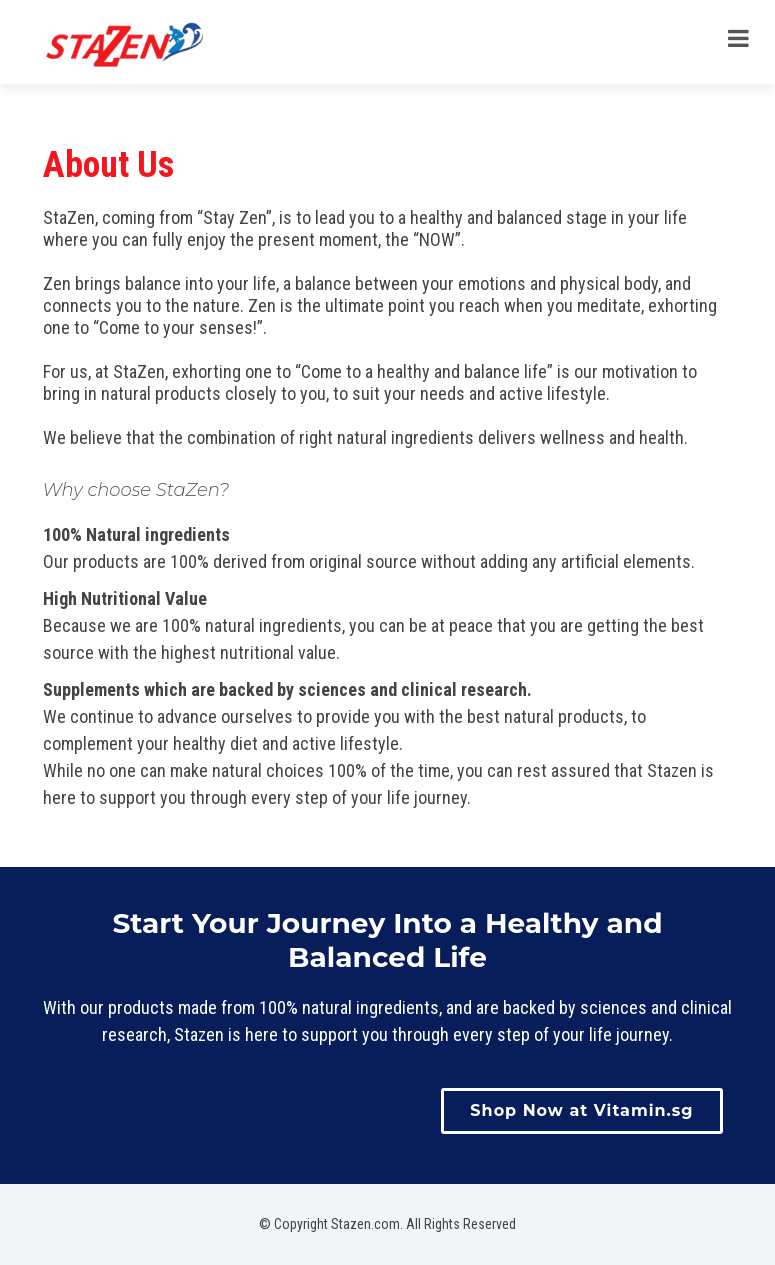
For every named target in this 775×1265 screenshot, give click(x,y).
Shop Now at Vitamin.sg (581, 1110)
